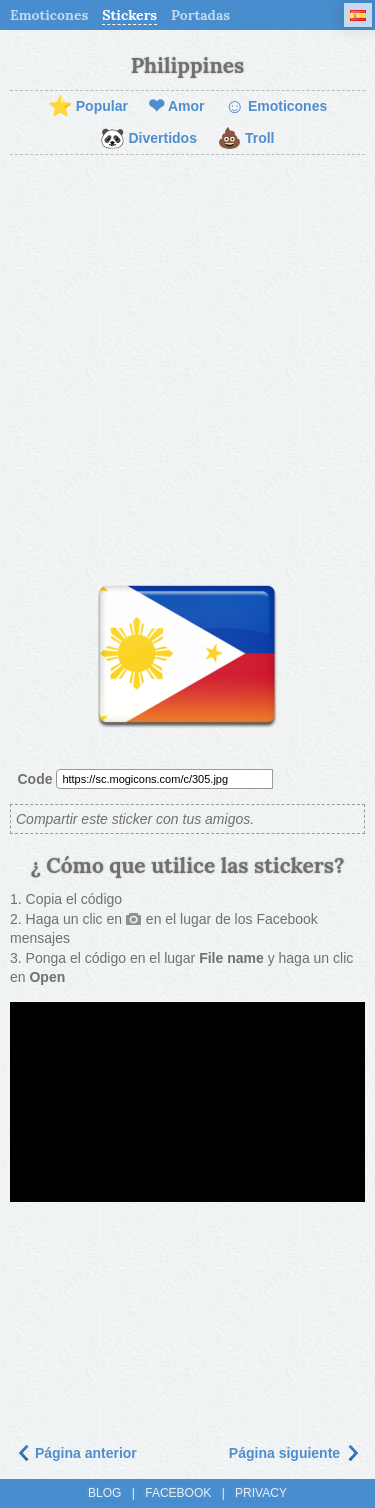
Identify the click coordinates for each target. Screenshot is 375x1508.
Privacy (261, 1493)
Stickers (129, 15)
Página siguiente (294, 1453)
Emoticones (49, 15)
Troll (246, 139)
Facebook (178, 1493)
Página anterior (76, 1453)
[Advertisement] (187, 362)
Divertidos (148, 139)
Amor (176, 107)
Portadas (200, 15)
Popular (88, 107)
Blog (104, 1493)
